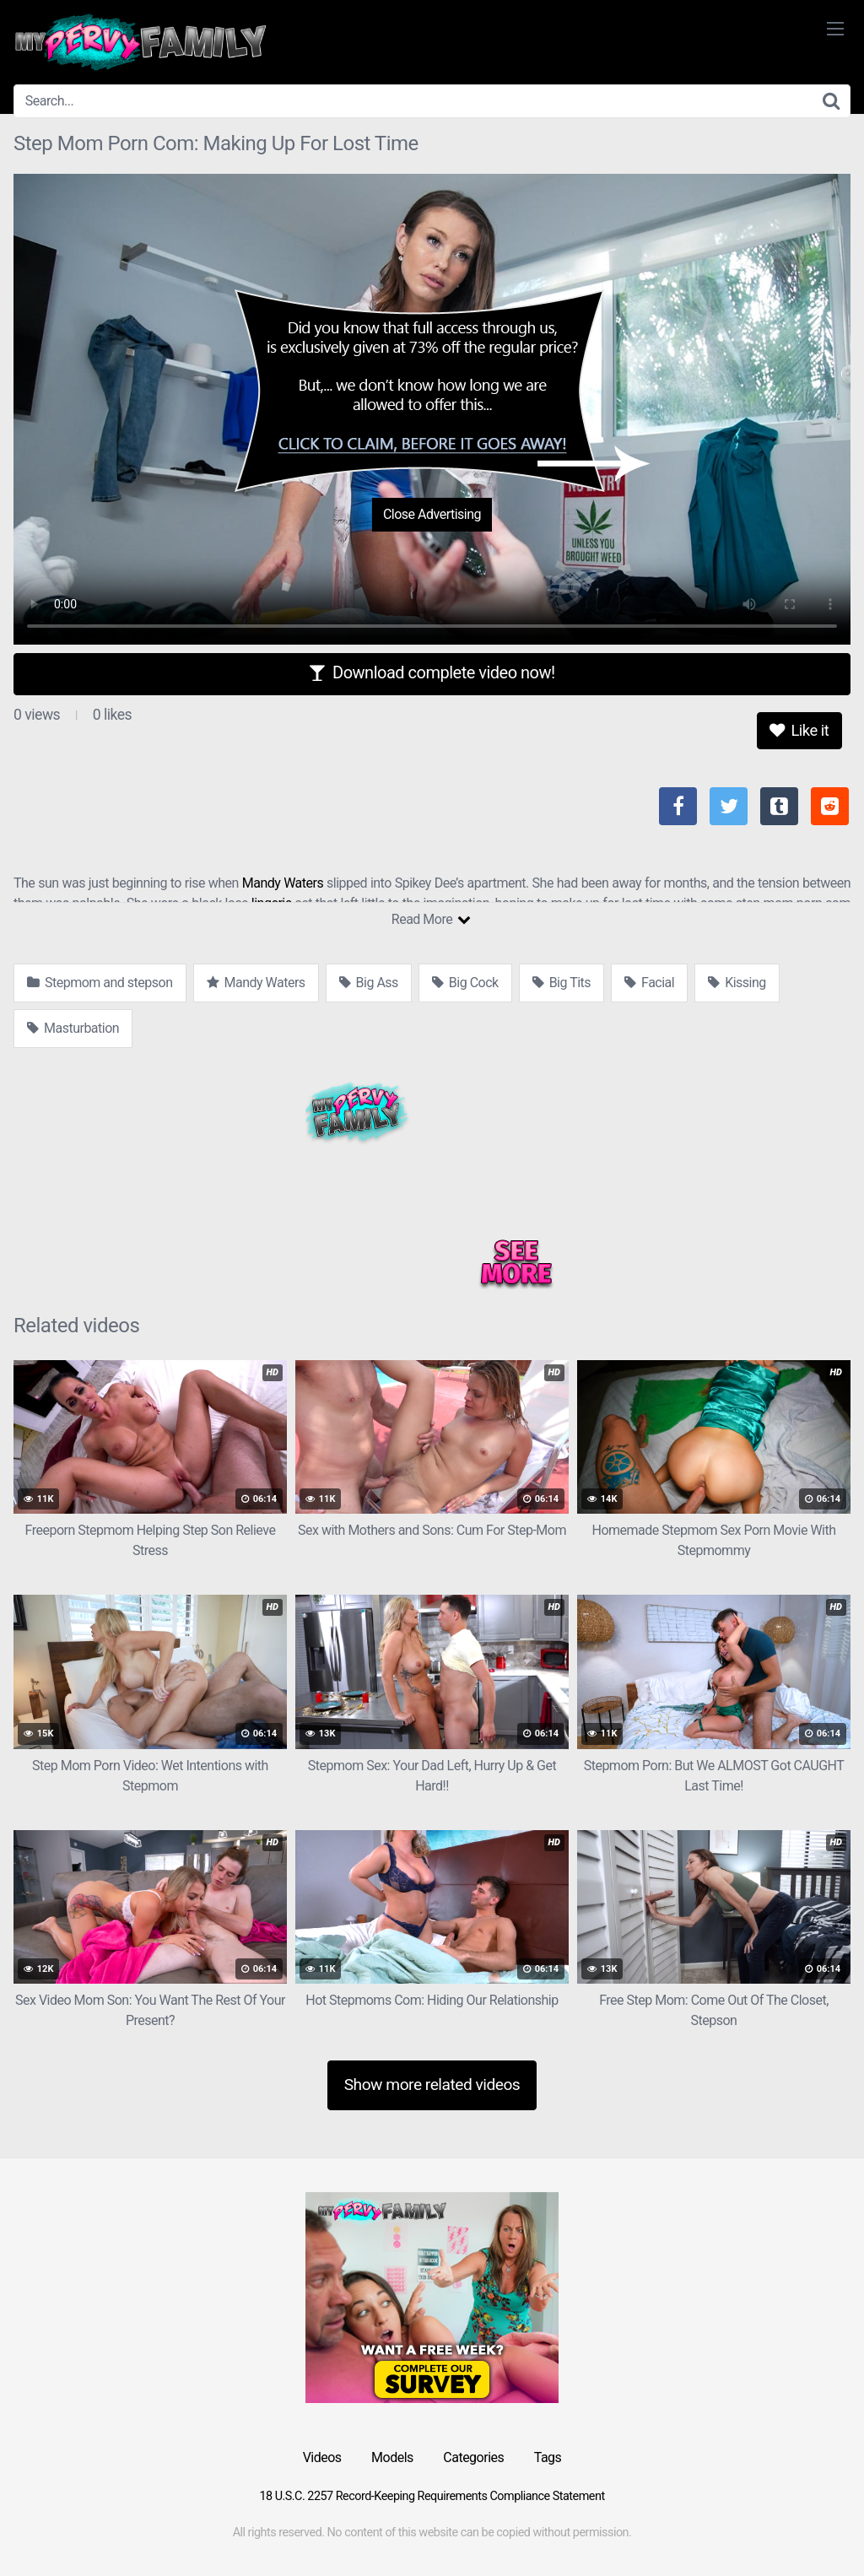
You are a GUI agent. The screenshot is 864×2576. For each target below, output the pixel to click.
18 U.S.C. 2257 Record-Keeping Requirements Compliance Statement (431, 2496)
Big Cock (465, 983)
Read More (431, 919)
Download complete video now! (431, 672)
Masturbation (73, 1028)
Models (392, 2457)
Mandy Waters (282, 883)
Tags (548, 2457)
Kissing (737, 983)
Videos (322, 2457)
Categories (473, 2457)
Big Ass (368, 983)
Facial (649, 983)
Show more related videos (432, 2084)
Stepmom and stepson (100, 983)
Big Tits (561, 983)
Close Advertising (432, 514)
